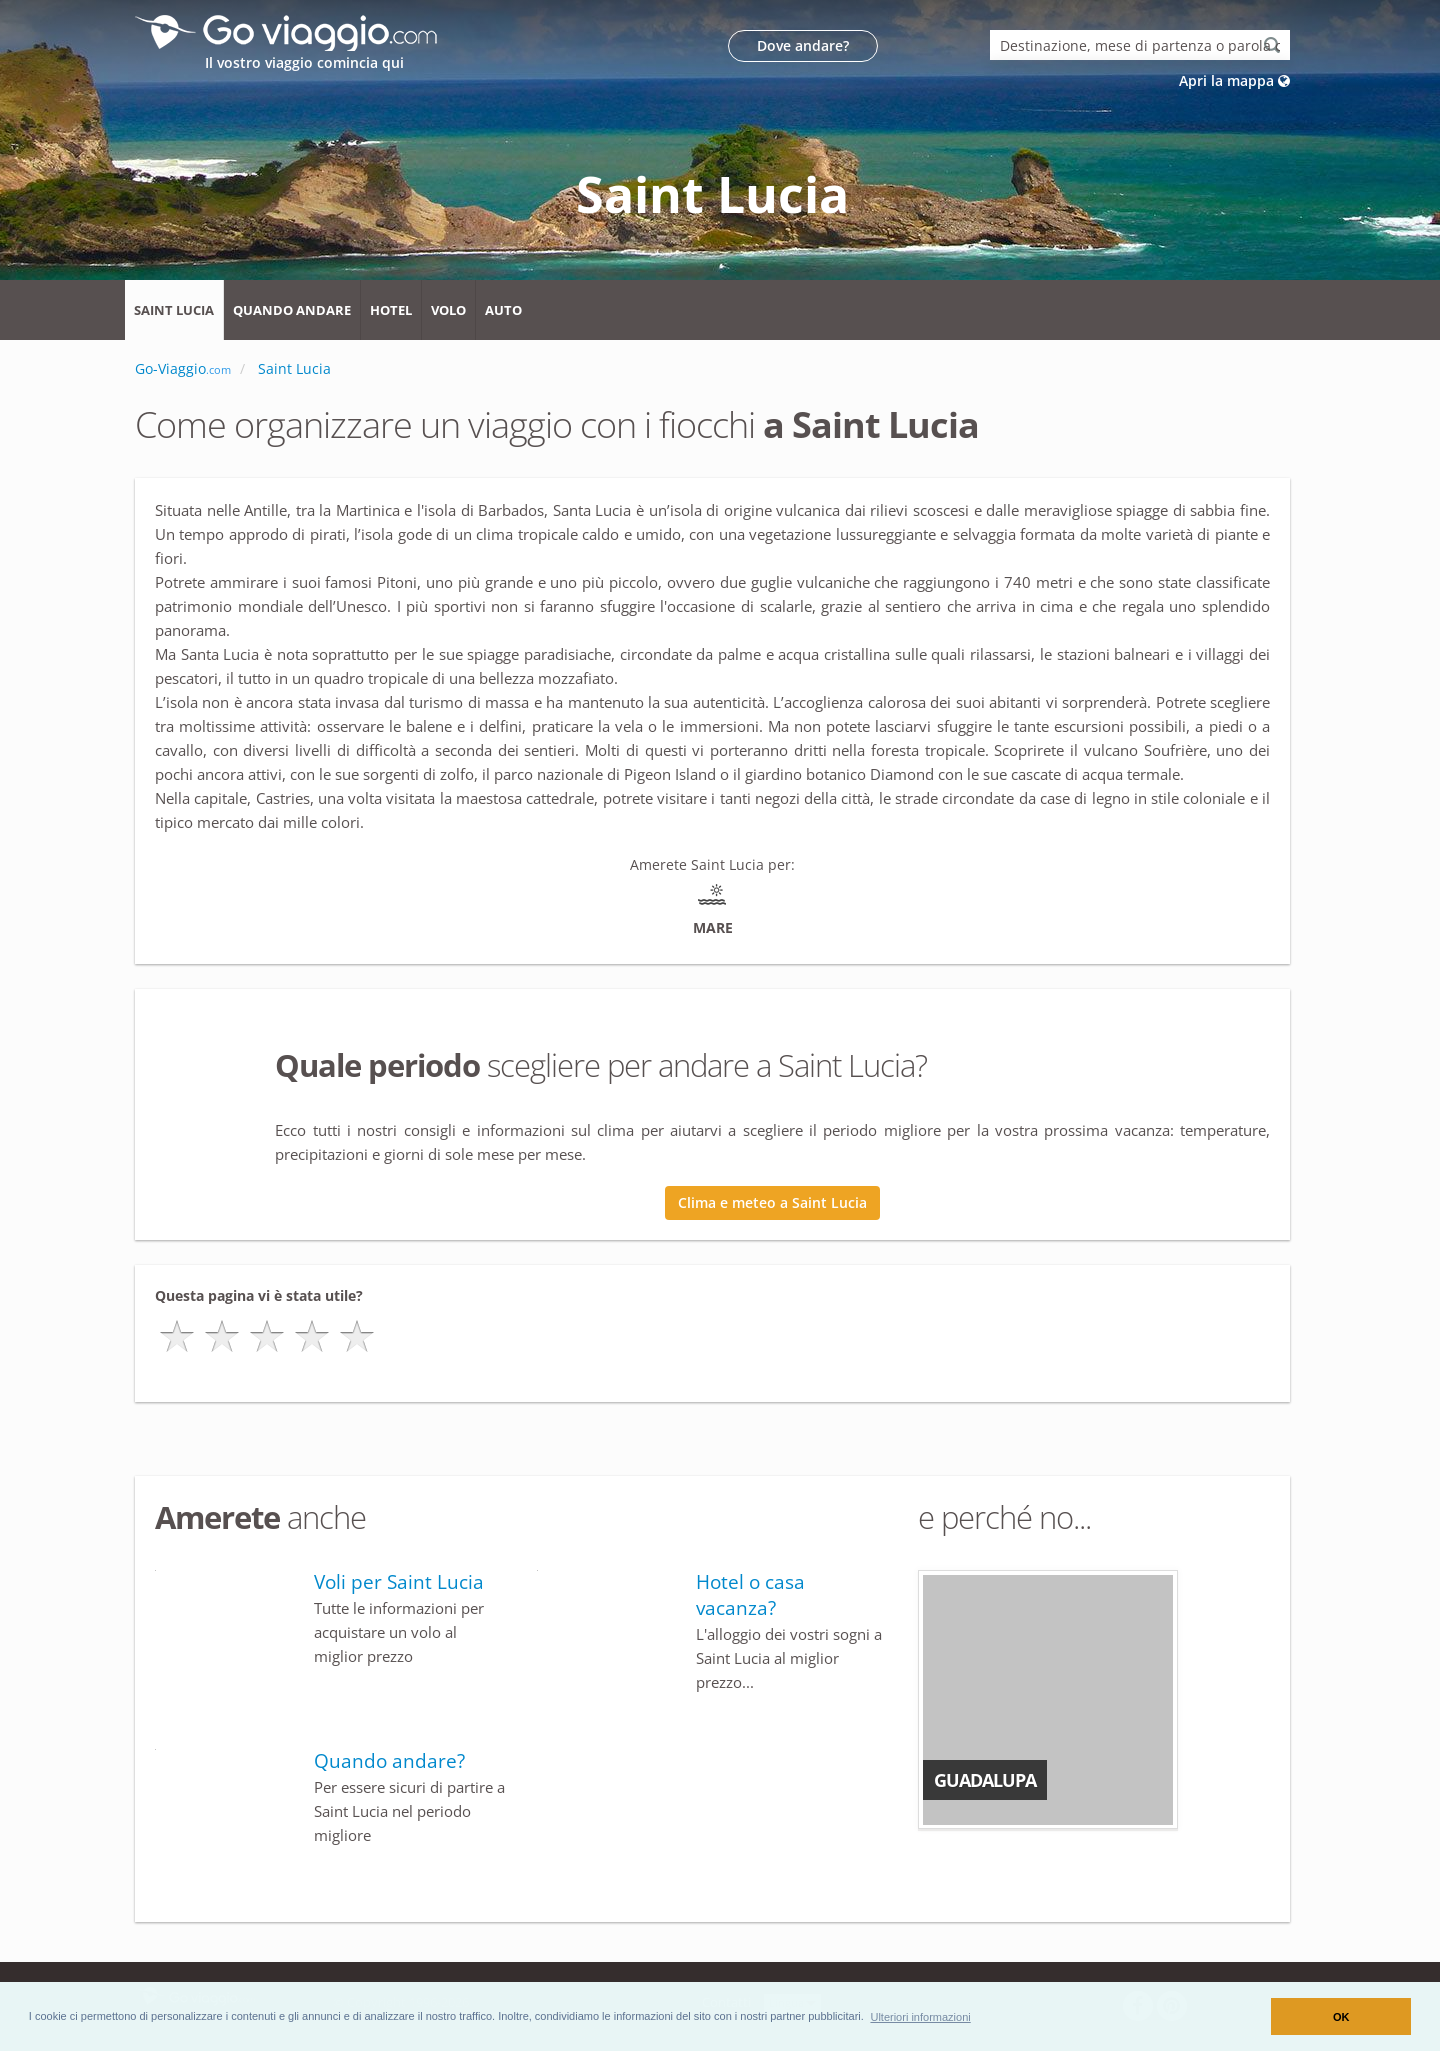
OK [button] (1341, 2017)
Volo (448, 310)
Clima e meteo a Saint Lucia (772, 1202)
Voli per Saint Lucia (399, 1582)
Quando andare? (389, 1761)
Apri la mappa (1234, 80)
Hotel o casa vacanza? (750, 1595)
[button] (920, 2016)
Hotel (391, 310)
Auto (503, 310)
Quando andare (292, 310)
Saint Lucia (174, 310)
